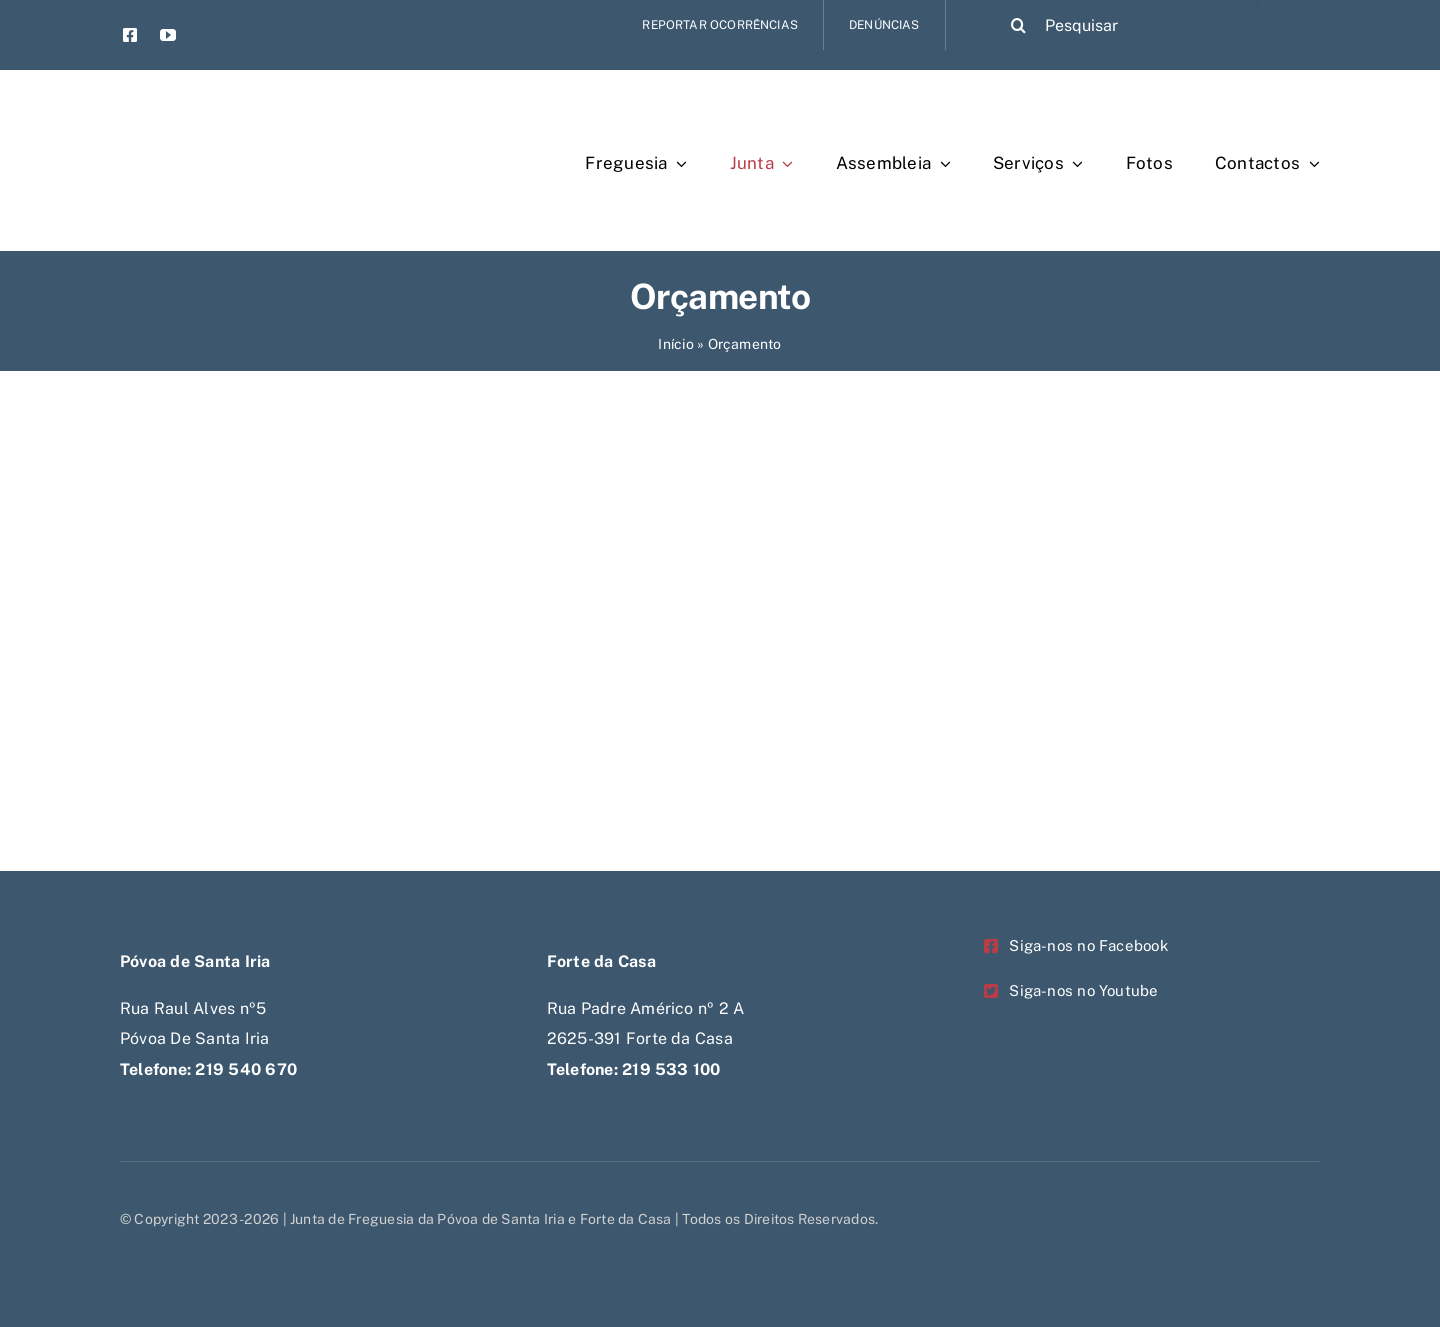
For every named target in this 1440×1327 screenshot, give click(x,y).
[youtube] (168, 35)
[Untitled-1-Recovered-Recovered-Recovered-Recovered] (235, 107)
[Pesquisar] (1126, 25)
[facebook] (130, 35)
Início (675, 344)
